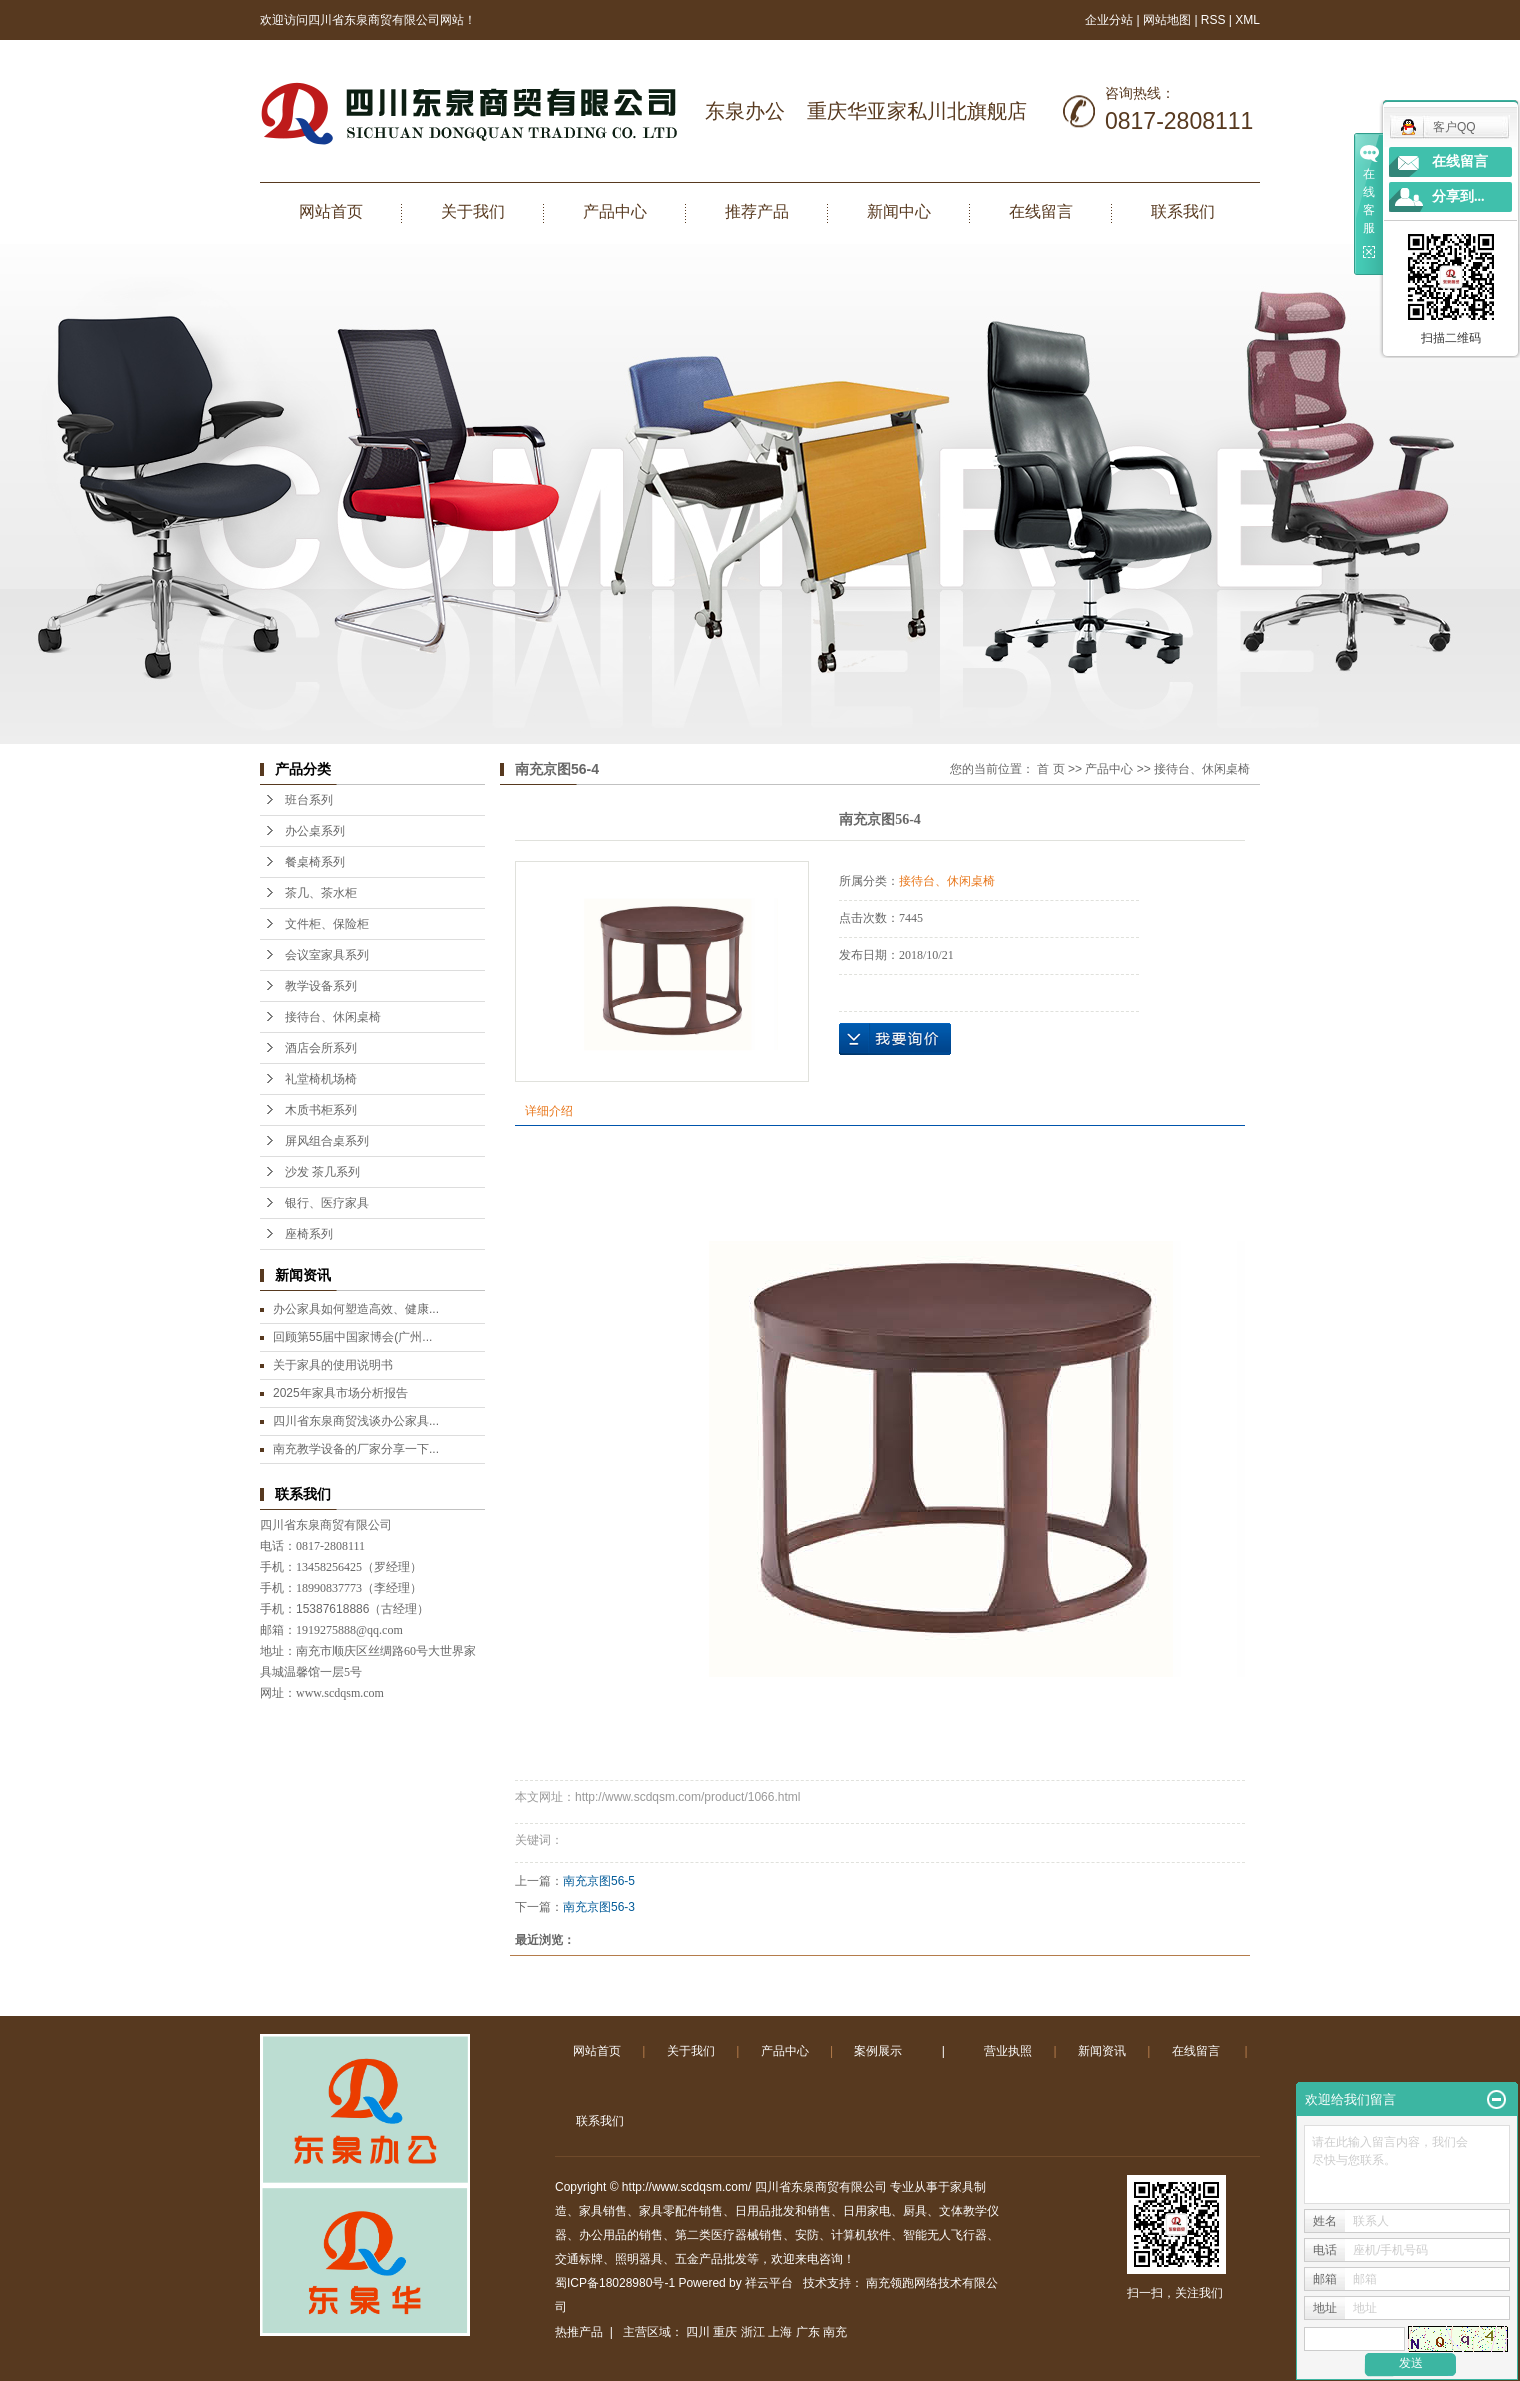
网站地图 (1168, 20)
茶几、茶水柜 (321, 893)
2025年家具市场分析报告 (340, 1393)
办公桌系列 (315, 831)
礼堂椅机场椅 (321, 1079)
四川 (698, 2332)
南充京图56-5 (599, 1881)
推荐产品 (757, 211)
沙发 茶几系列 (322, 1172)
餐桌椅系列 (315, 862)
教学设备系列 (321, 986)
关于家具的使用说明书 (333, 1365)
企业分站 (1109, 20)
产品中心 (615, 211)
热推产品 (579, 2332)
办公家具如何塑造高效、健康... (356, 1309)
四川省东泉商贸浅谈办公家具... (356, 1421)
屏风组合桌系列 (327, 1141)
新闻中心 (899, 211)
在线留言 (1041, 211)
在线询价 (895, 1039)
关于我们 (473, 211)
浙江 (753, 2332)
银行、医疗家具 (327, 1203)
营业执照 (1008, 2051)
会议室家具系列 (327, 955)
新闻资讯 (1102, 2051)
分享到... (1458, 196)
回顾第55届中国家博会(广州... (352, 1337)
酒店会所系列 (321, 1048)
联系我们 (1183, 211)
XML (1247, 20)
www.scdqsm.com (340, 1693)
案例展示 (878, 2051)
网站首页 (331, 211)
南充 (835, 2332)
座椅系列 (309, 1234)
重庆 (725, 2332)
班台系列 (309, 800)
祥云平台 (769, 2283)
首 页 (1050, 769)
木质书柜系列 (321, 1110)
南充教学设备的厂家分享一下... (356, 1449)
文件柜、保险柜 (327, 924)
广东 (808, 2332)
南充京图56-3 (599, 1907)
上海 (780, 2332)
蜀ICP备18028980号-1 (615, 2283)
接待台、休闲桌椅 (333, 1017)
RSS (1213, 20)
